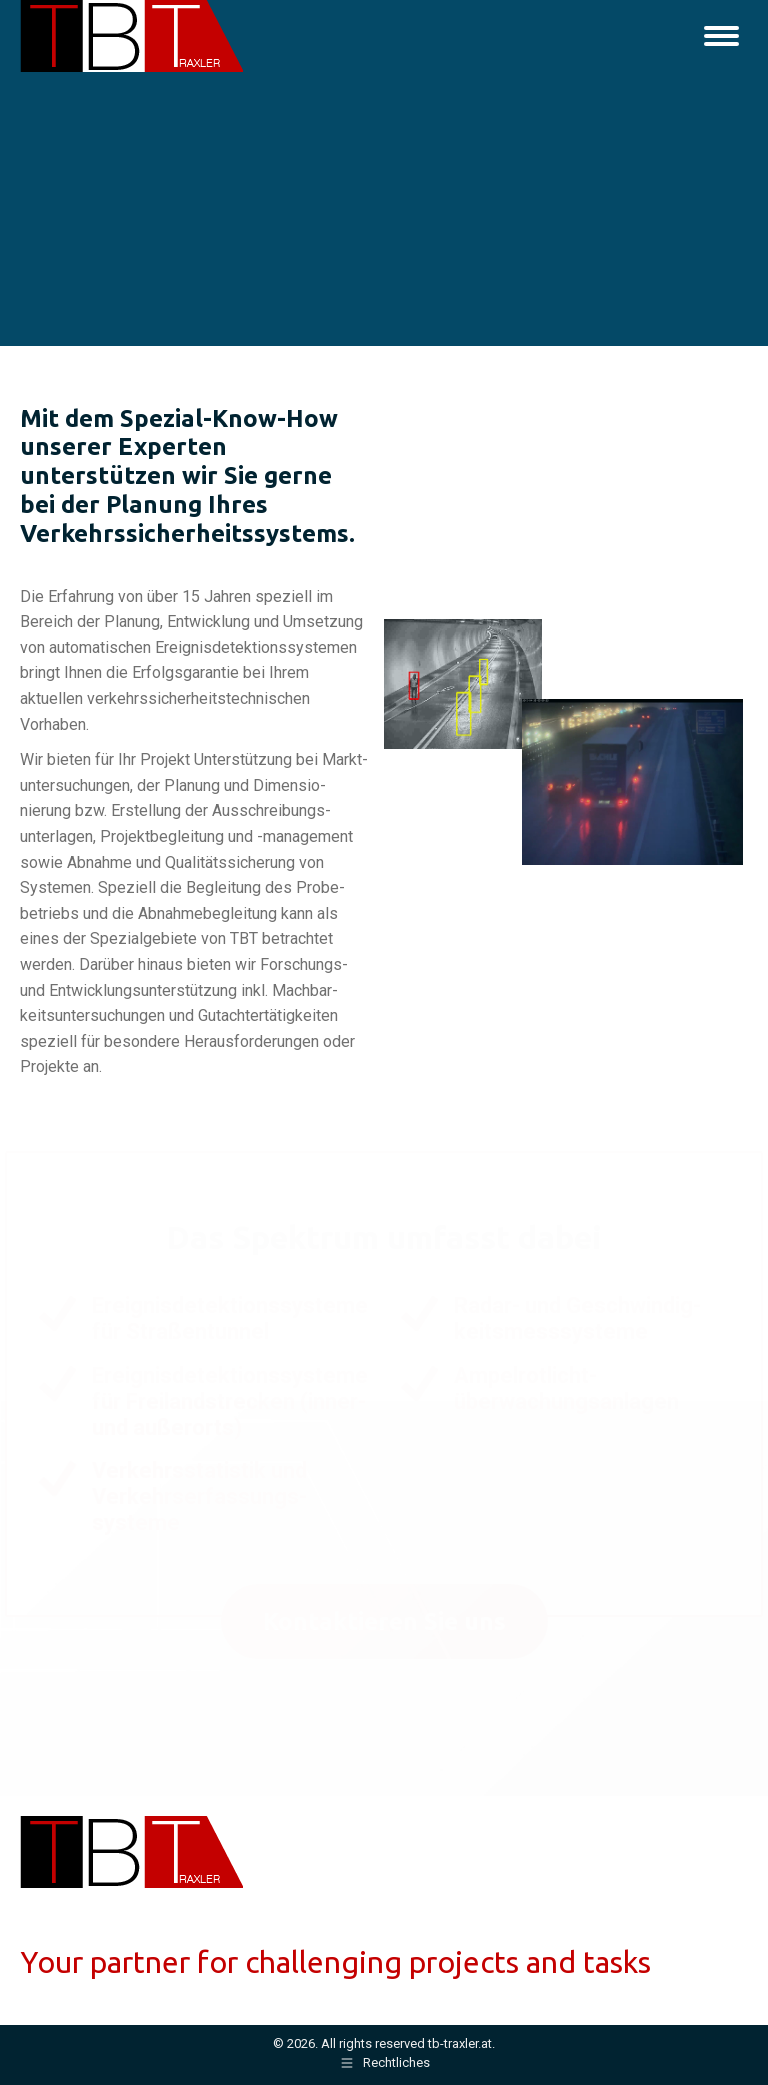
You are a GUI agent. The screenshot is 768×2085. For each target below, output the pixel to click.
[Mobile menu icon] (721, 36)
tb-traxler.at (460, 2043)
